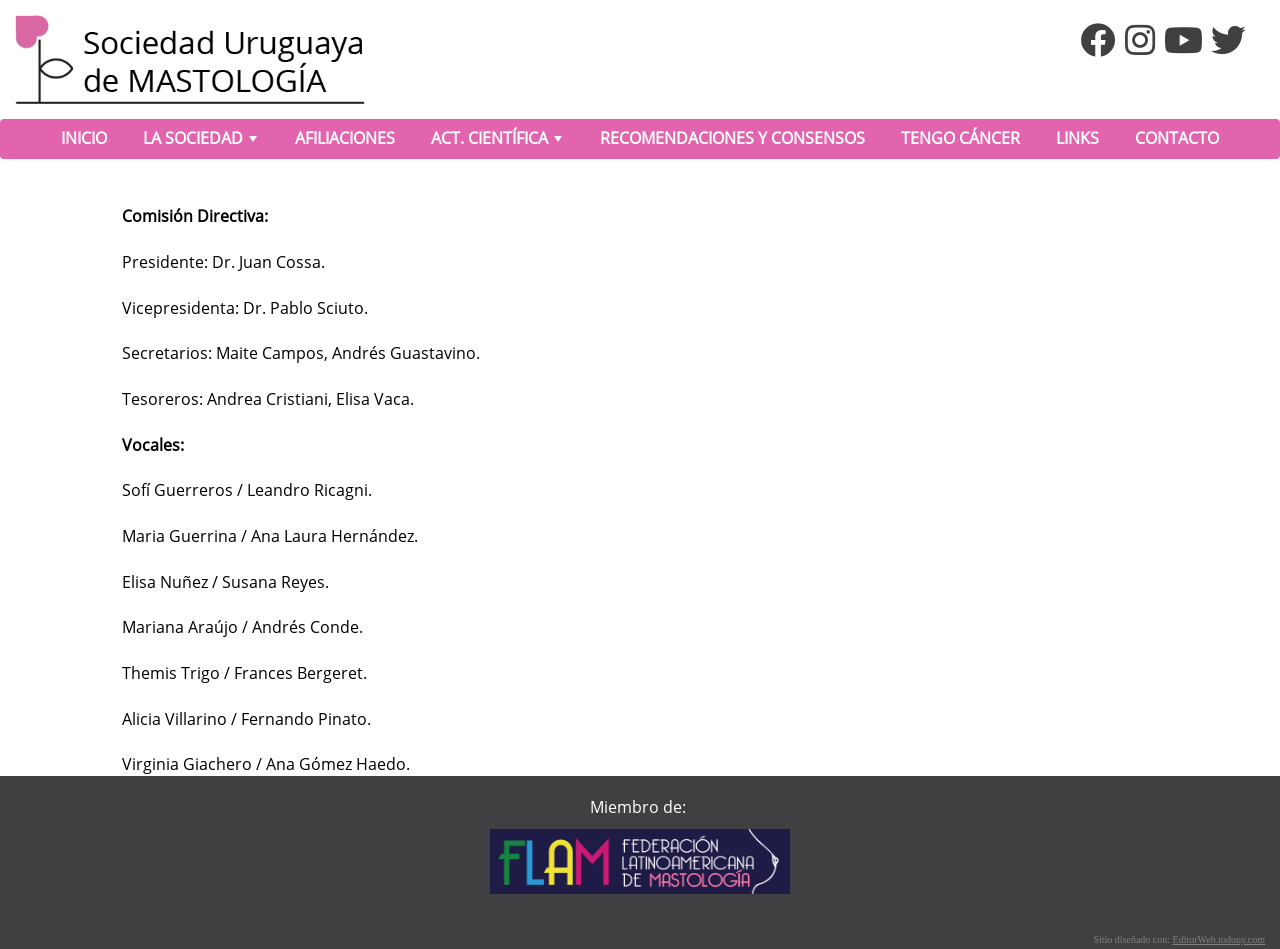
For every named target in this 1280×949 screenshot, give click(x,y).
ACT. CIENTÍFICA (498, 142)
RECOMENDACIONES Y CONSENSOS (732, 138)
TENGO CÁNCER (960, 138)
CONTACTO (1177, 138)
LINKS (1077, 138)
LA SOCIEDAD (202, 142)
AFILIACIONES (345, 138)
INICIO (84, 138)
